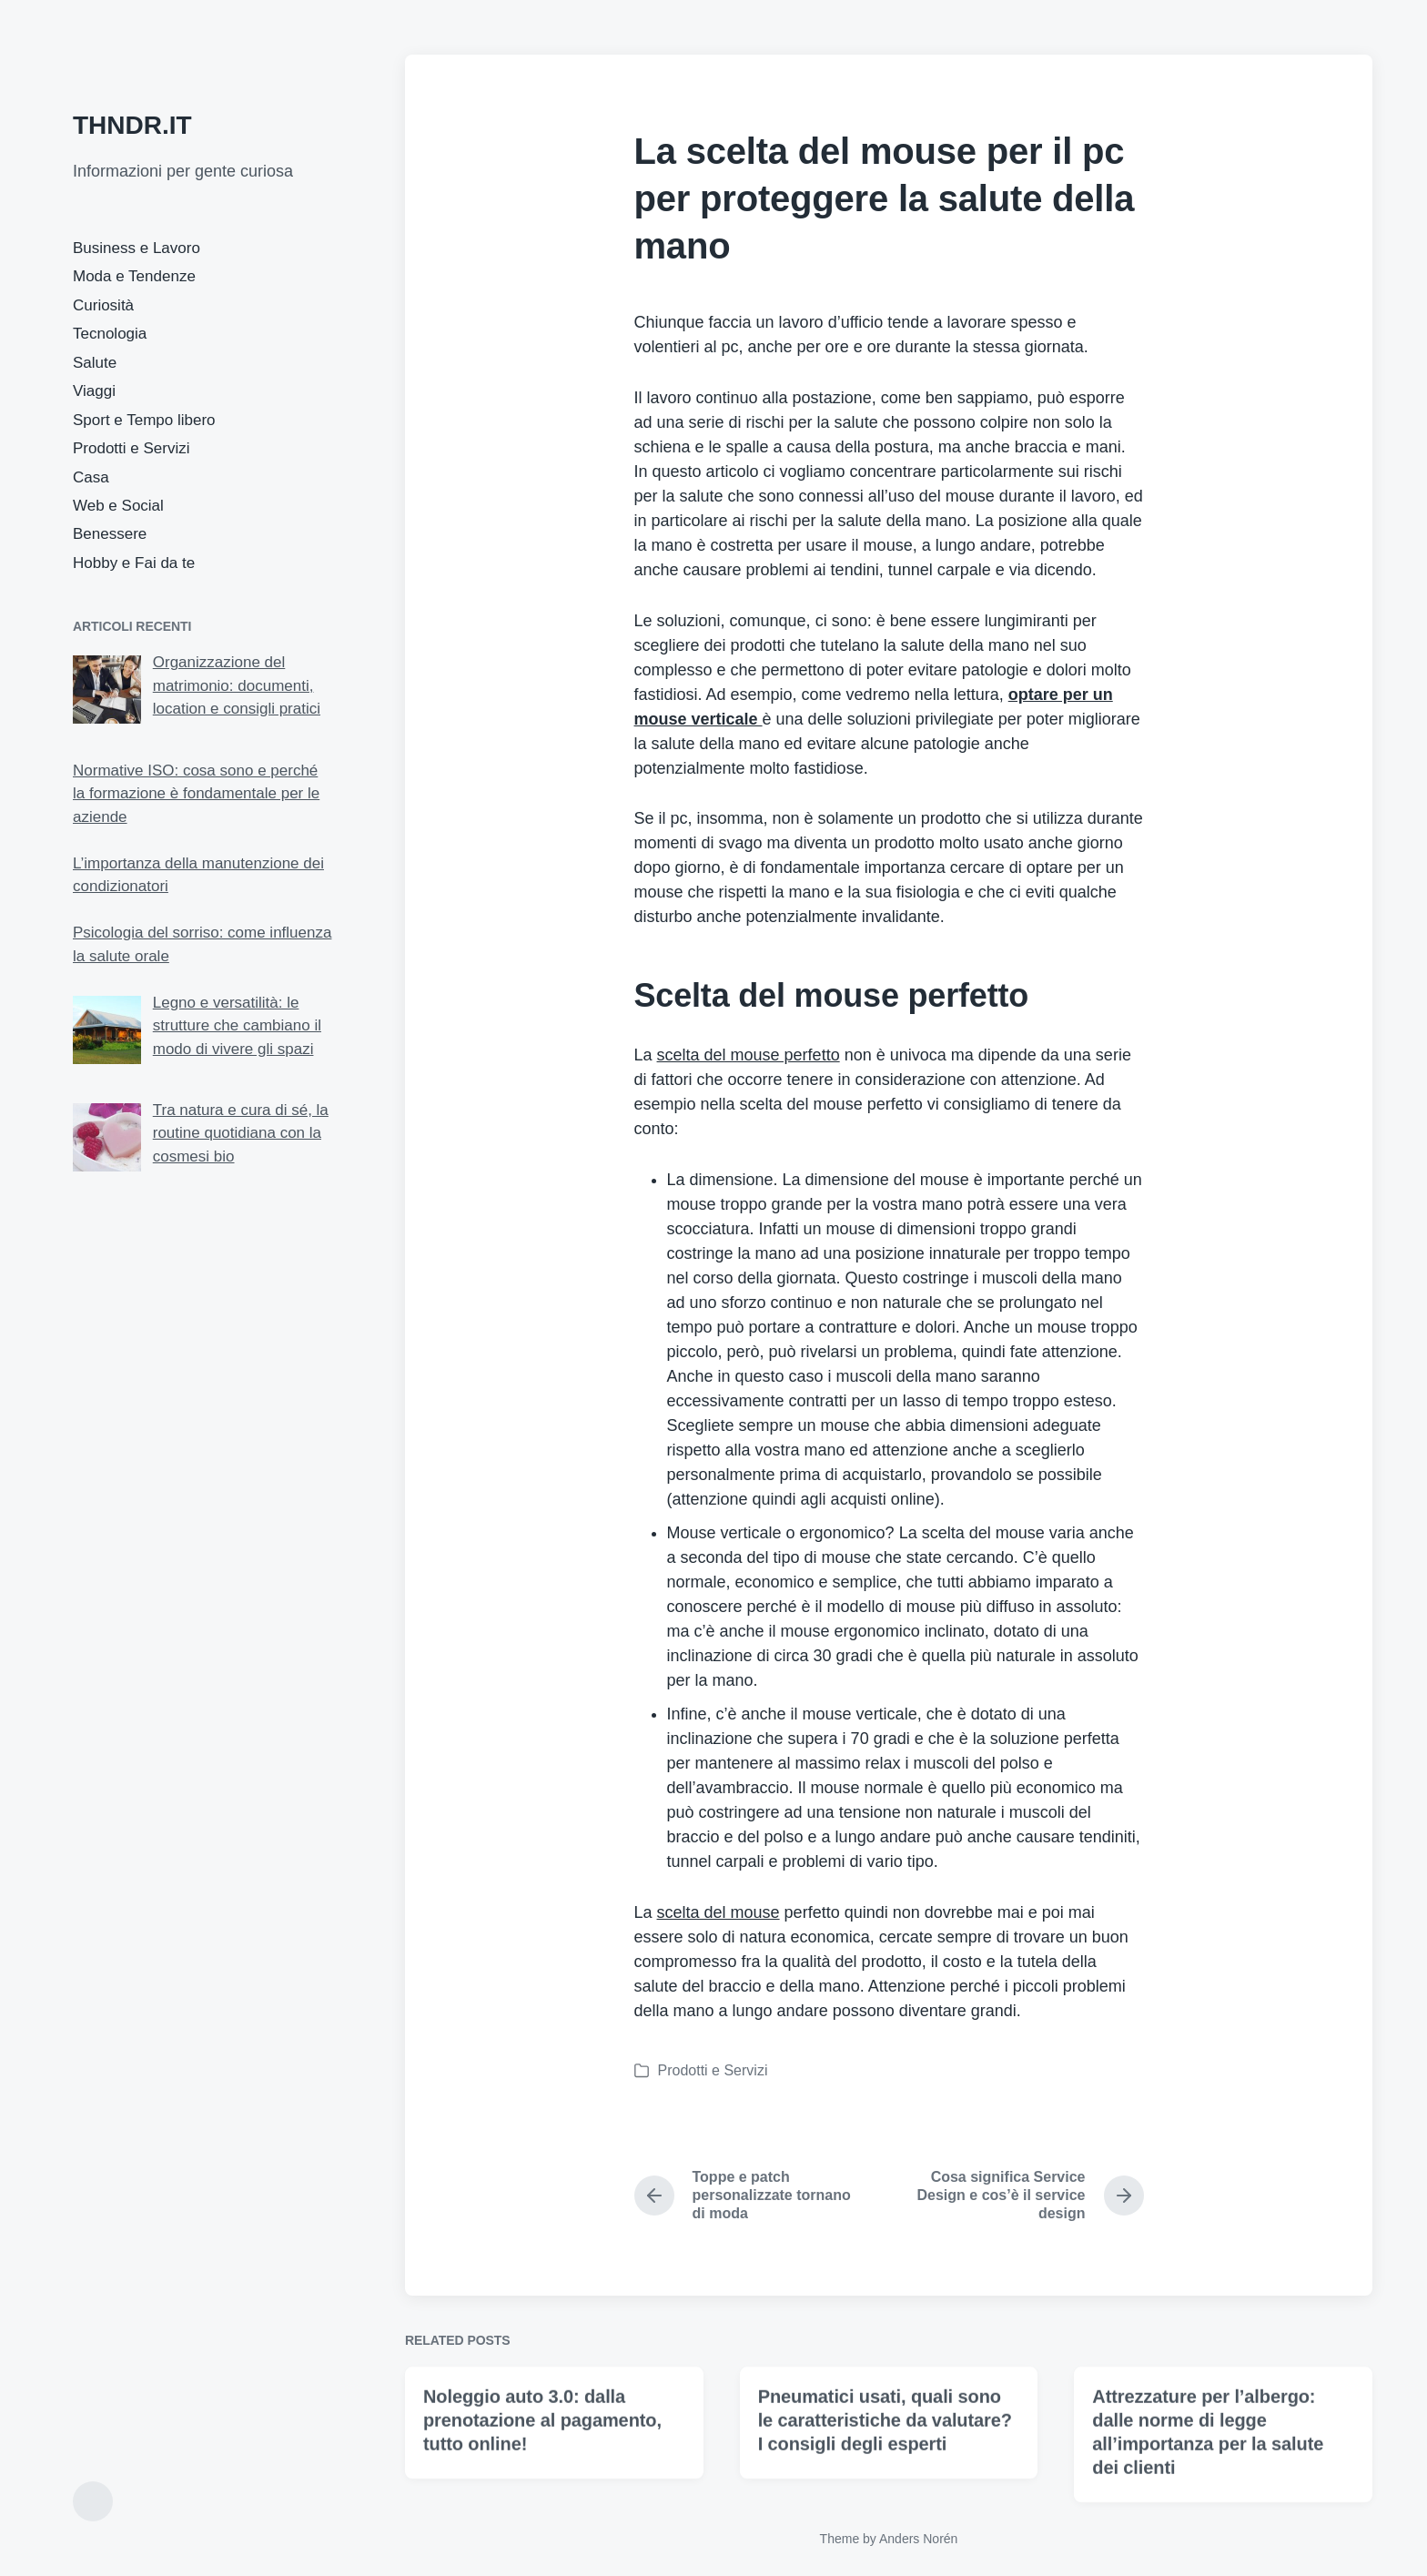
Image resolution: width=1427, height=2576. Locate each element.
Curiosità (103, 305)
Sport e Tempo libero (144, 420)
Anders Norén (918, 2538)
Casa (91, 477)
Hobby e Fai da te (134, 563)
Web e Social (118, 505)
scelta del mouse (718, 1912)
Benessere (110, 534)
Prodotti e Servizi (131, 448)
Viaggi (94, 391)
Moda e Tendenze (134, 276)
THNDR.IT (132, 125)
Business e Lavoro (136, 248)
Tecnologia (110, 333)
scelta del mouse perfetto (748, 1055)
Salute (94, 362)
